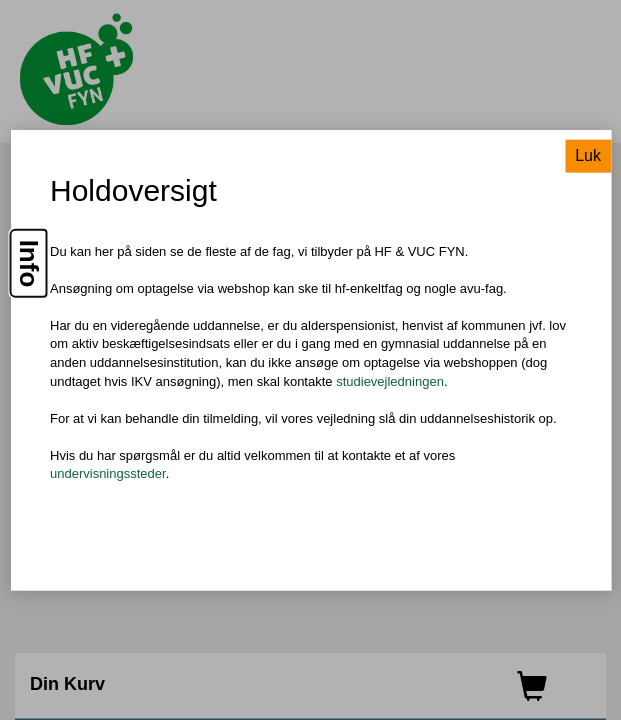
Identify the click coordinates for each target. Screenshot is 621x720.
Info (29, 263)
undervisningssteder (108, 473)
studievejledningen (390, 380)
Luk (588, 154)
